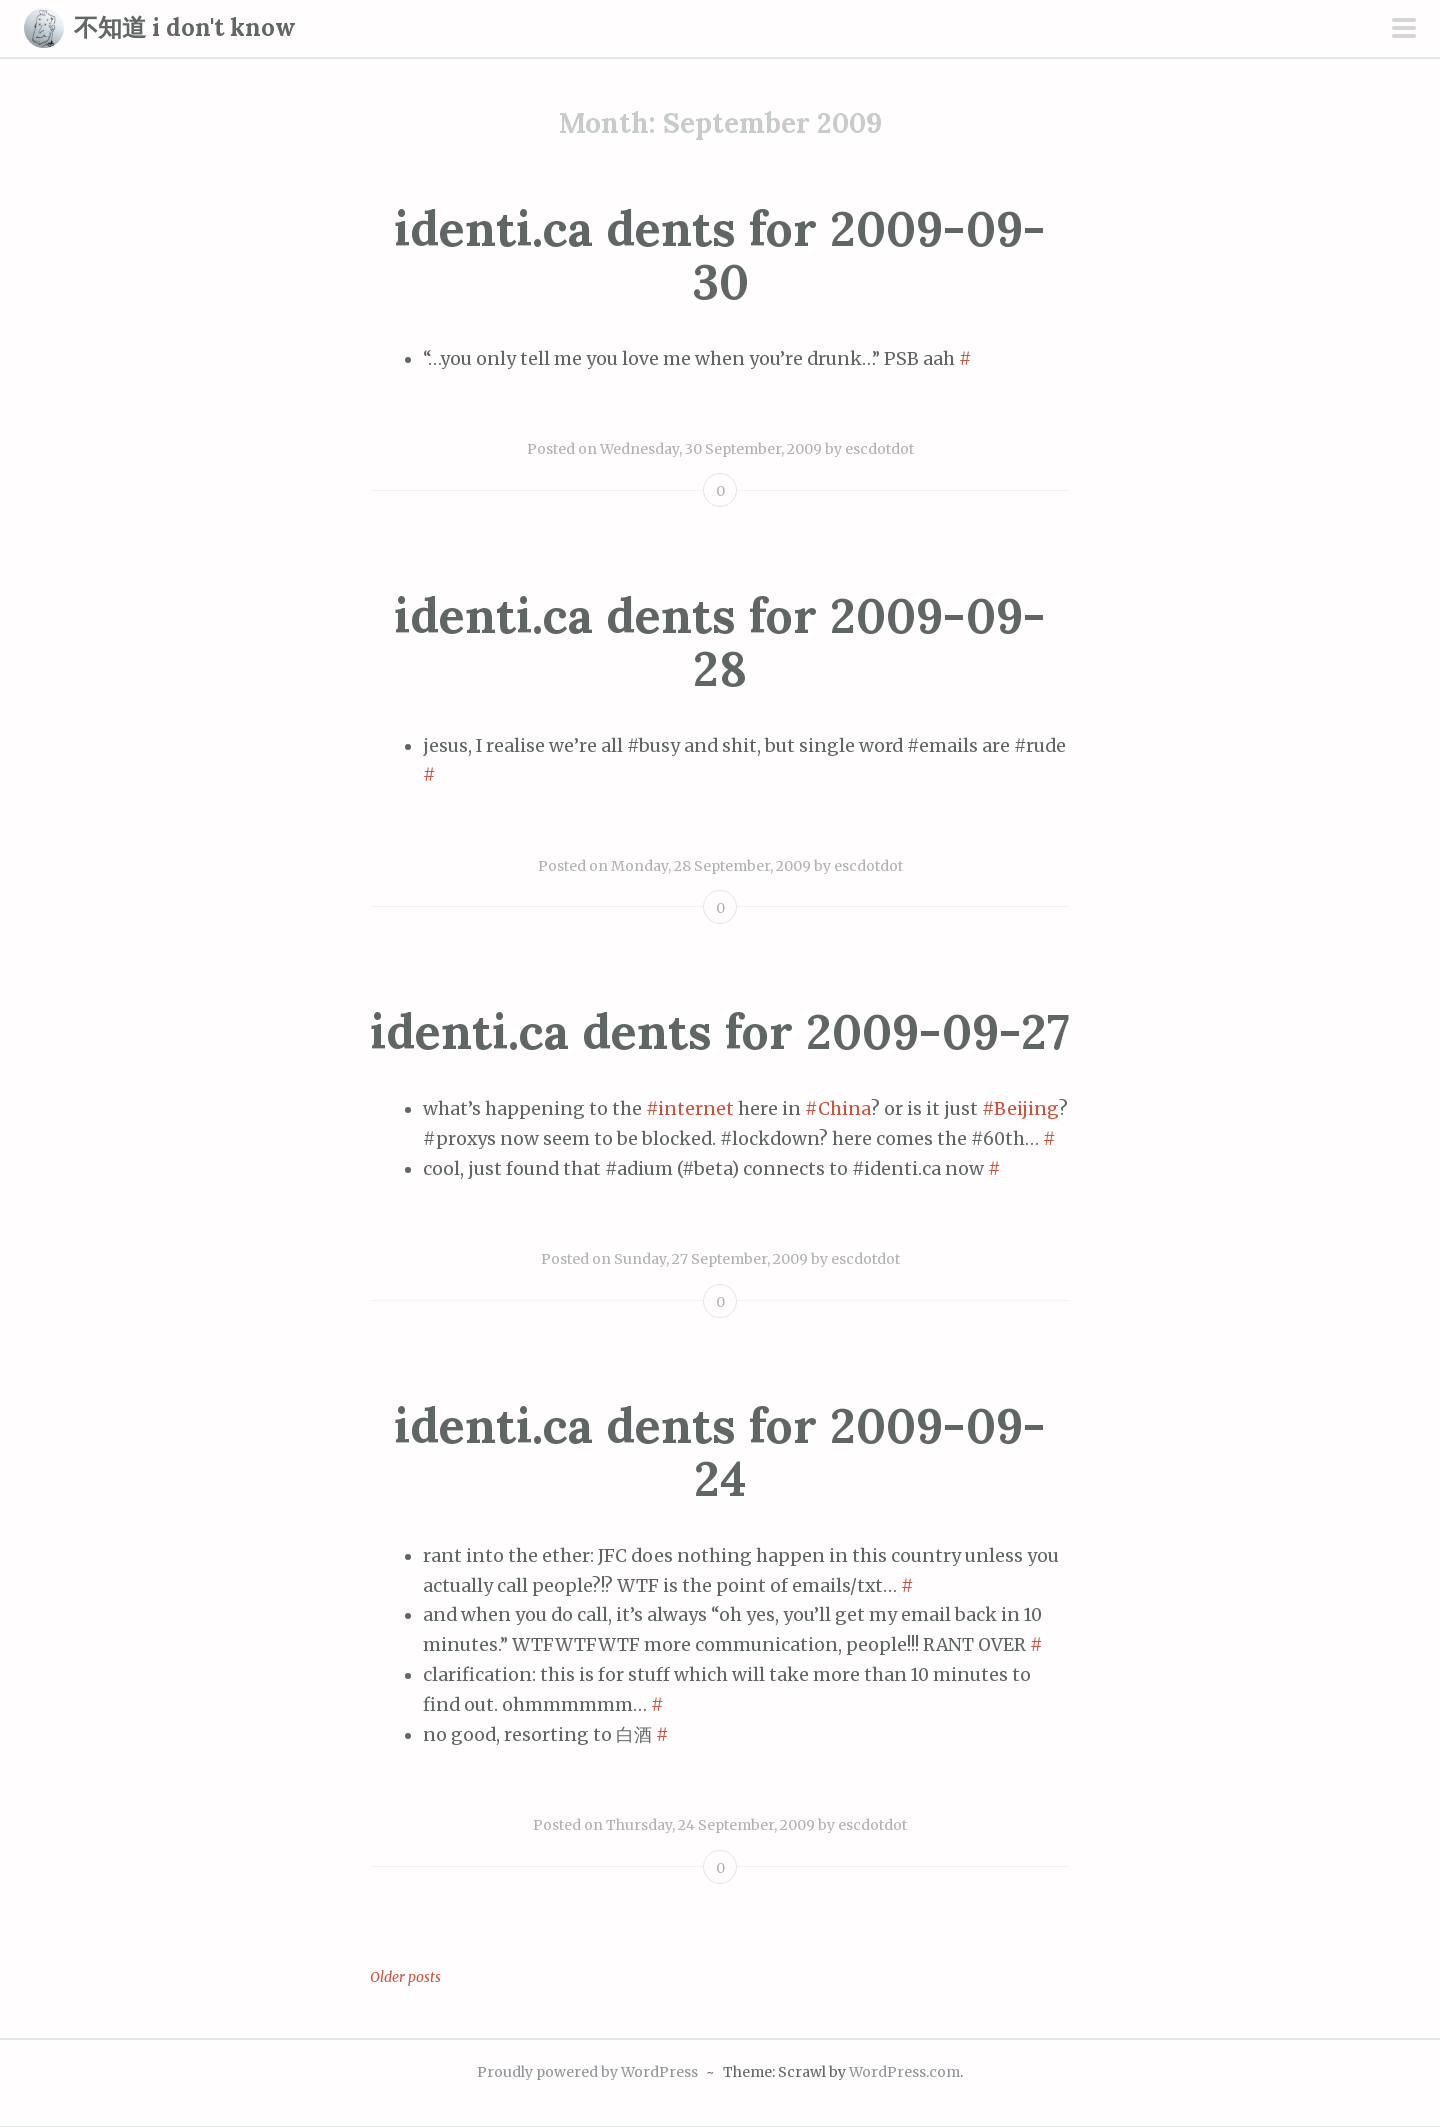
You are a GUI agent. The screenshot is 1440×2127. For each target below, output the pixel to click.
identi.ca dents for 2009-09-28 (720, 642)
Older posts (405, 1977)
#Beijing (1020, 1109)
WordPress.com (904, 2072)
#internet (690, 1109)
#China (838, 1109)
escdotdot (879, 449)
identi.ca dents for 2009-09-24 (720, 1452)
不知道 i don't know (185, 27)
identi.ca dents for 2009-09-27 (720, 1031)
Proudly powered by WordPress (587, 2072)
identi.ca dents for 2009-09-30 (720, 255)
